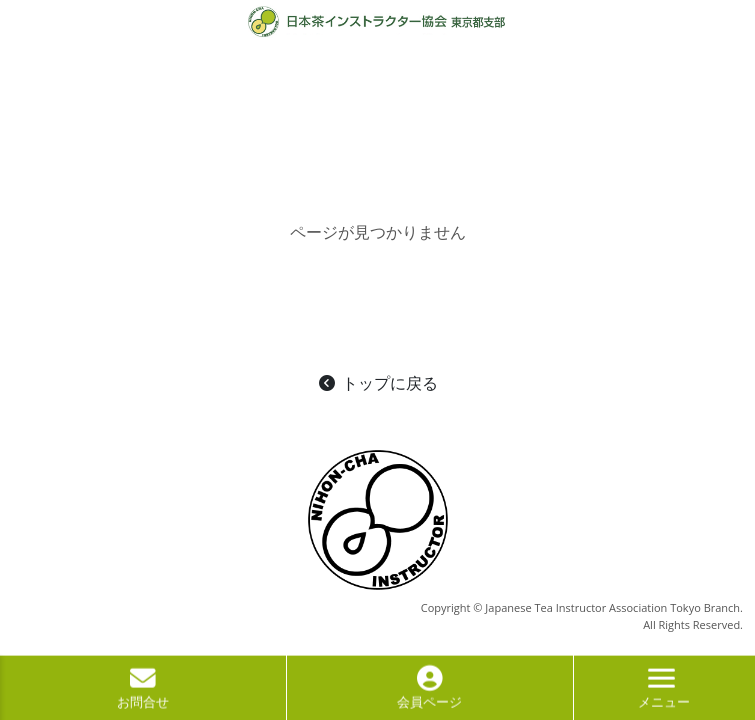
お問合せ (143, 692)
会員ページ (429, 692)
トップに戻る (377, 383)
